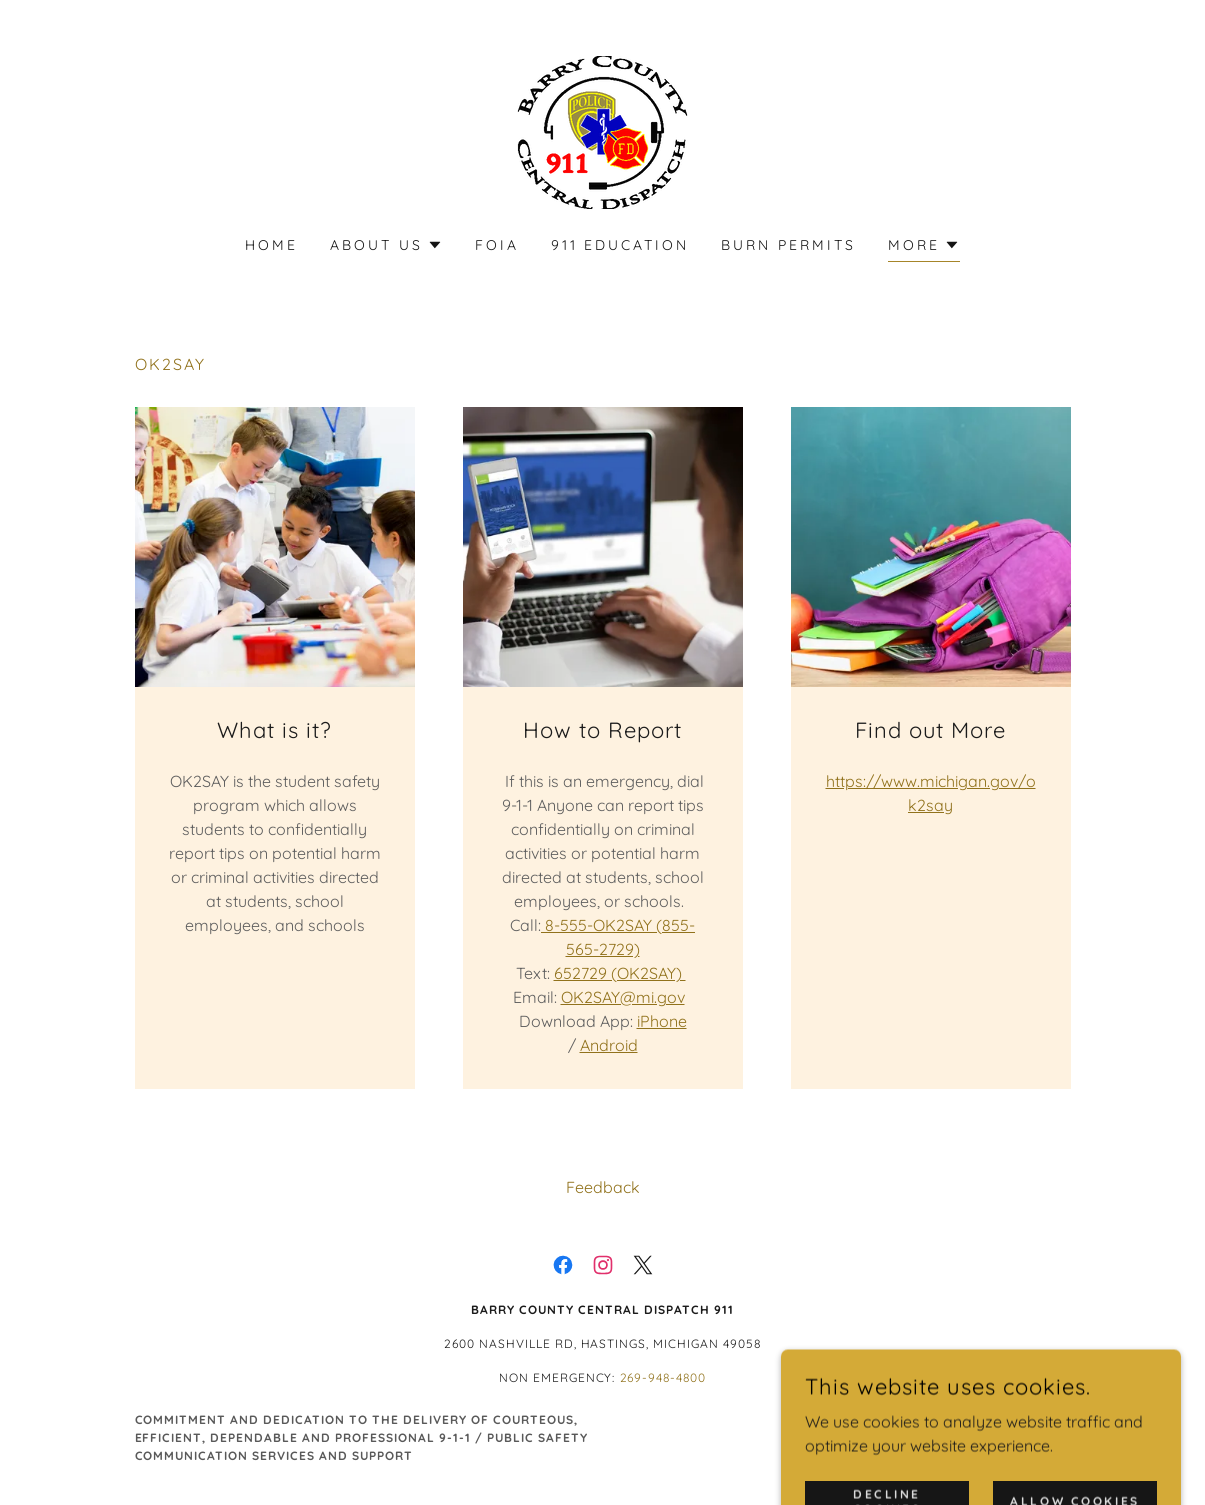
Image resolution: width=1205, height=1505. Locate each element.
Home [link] (271, 245)
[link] (602, 131)
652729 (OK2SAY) (620, 973)
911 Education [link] (620, 245)
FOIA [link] (497, 245)
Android (609, 1045)
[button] (386, 245)
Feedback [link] (603, 1187)
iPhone (662, 1021)
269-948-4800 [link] (663, 1377)
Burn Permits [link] (788, 245)
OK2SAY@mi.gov (623, 997)
